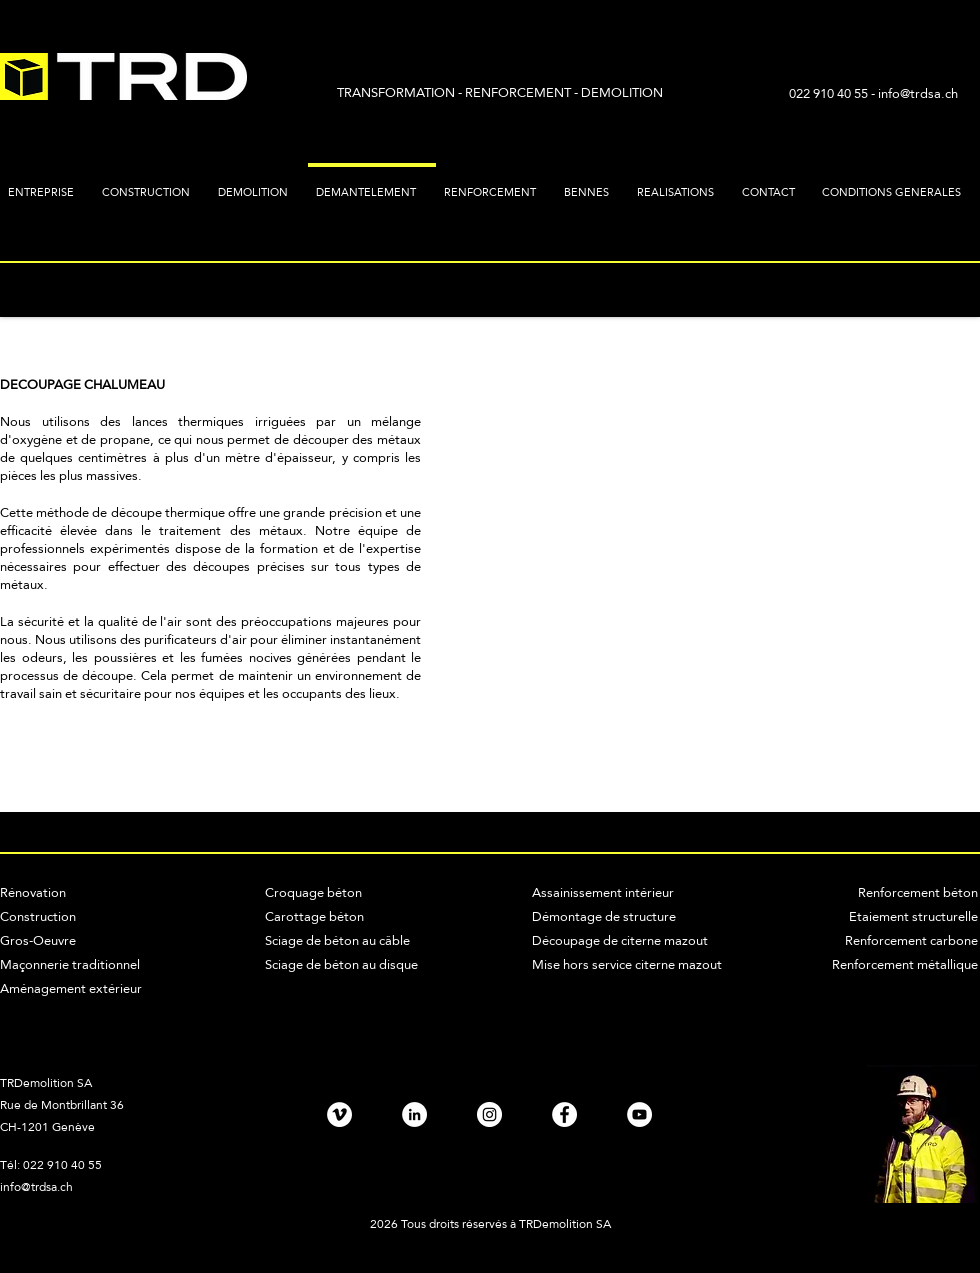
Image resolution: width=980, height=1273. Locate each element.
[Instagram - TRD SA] (489, 1114)
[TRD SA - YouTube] (639, 1114)
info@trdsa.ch (918, 93)
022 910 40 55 (830, 93)
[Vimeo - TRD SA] (339, 1114)
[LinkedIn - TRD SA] (414, 1114)
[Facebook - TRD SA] (564, 1114)
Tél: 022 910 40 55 (51, 1165)
